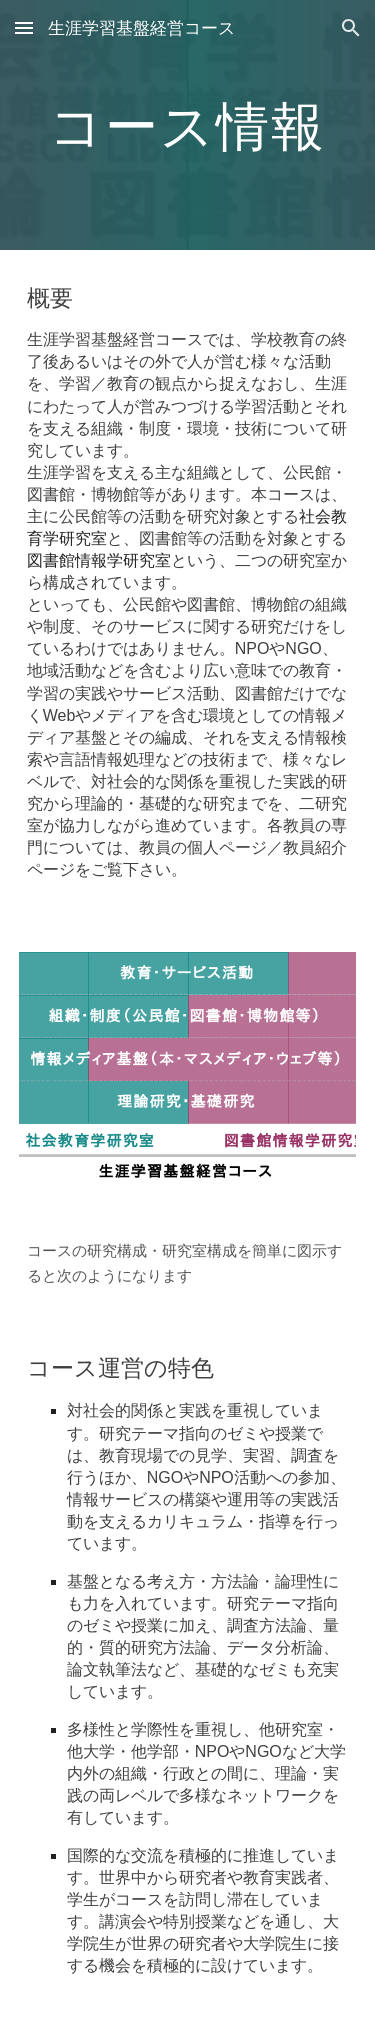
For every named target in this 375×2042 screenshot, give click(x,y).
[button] (24, 27)
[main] (188, 124)
